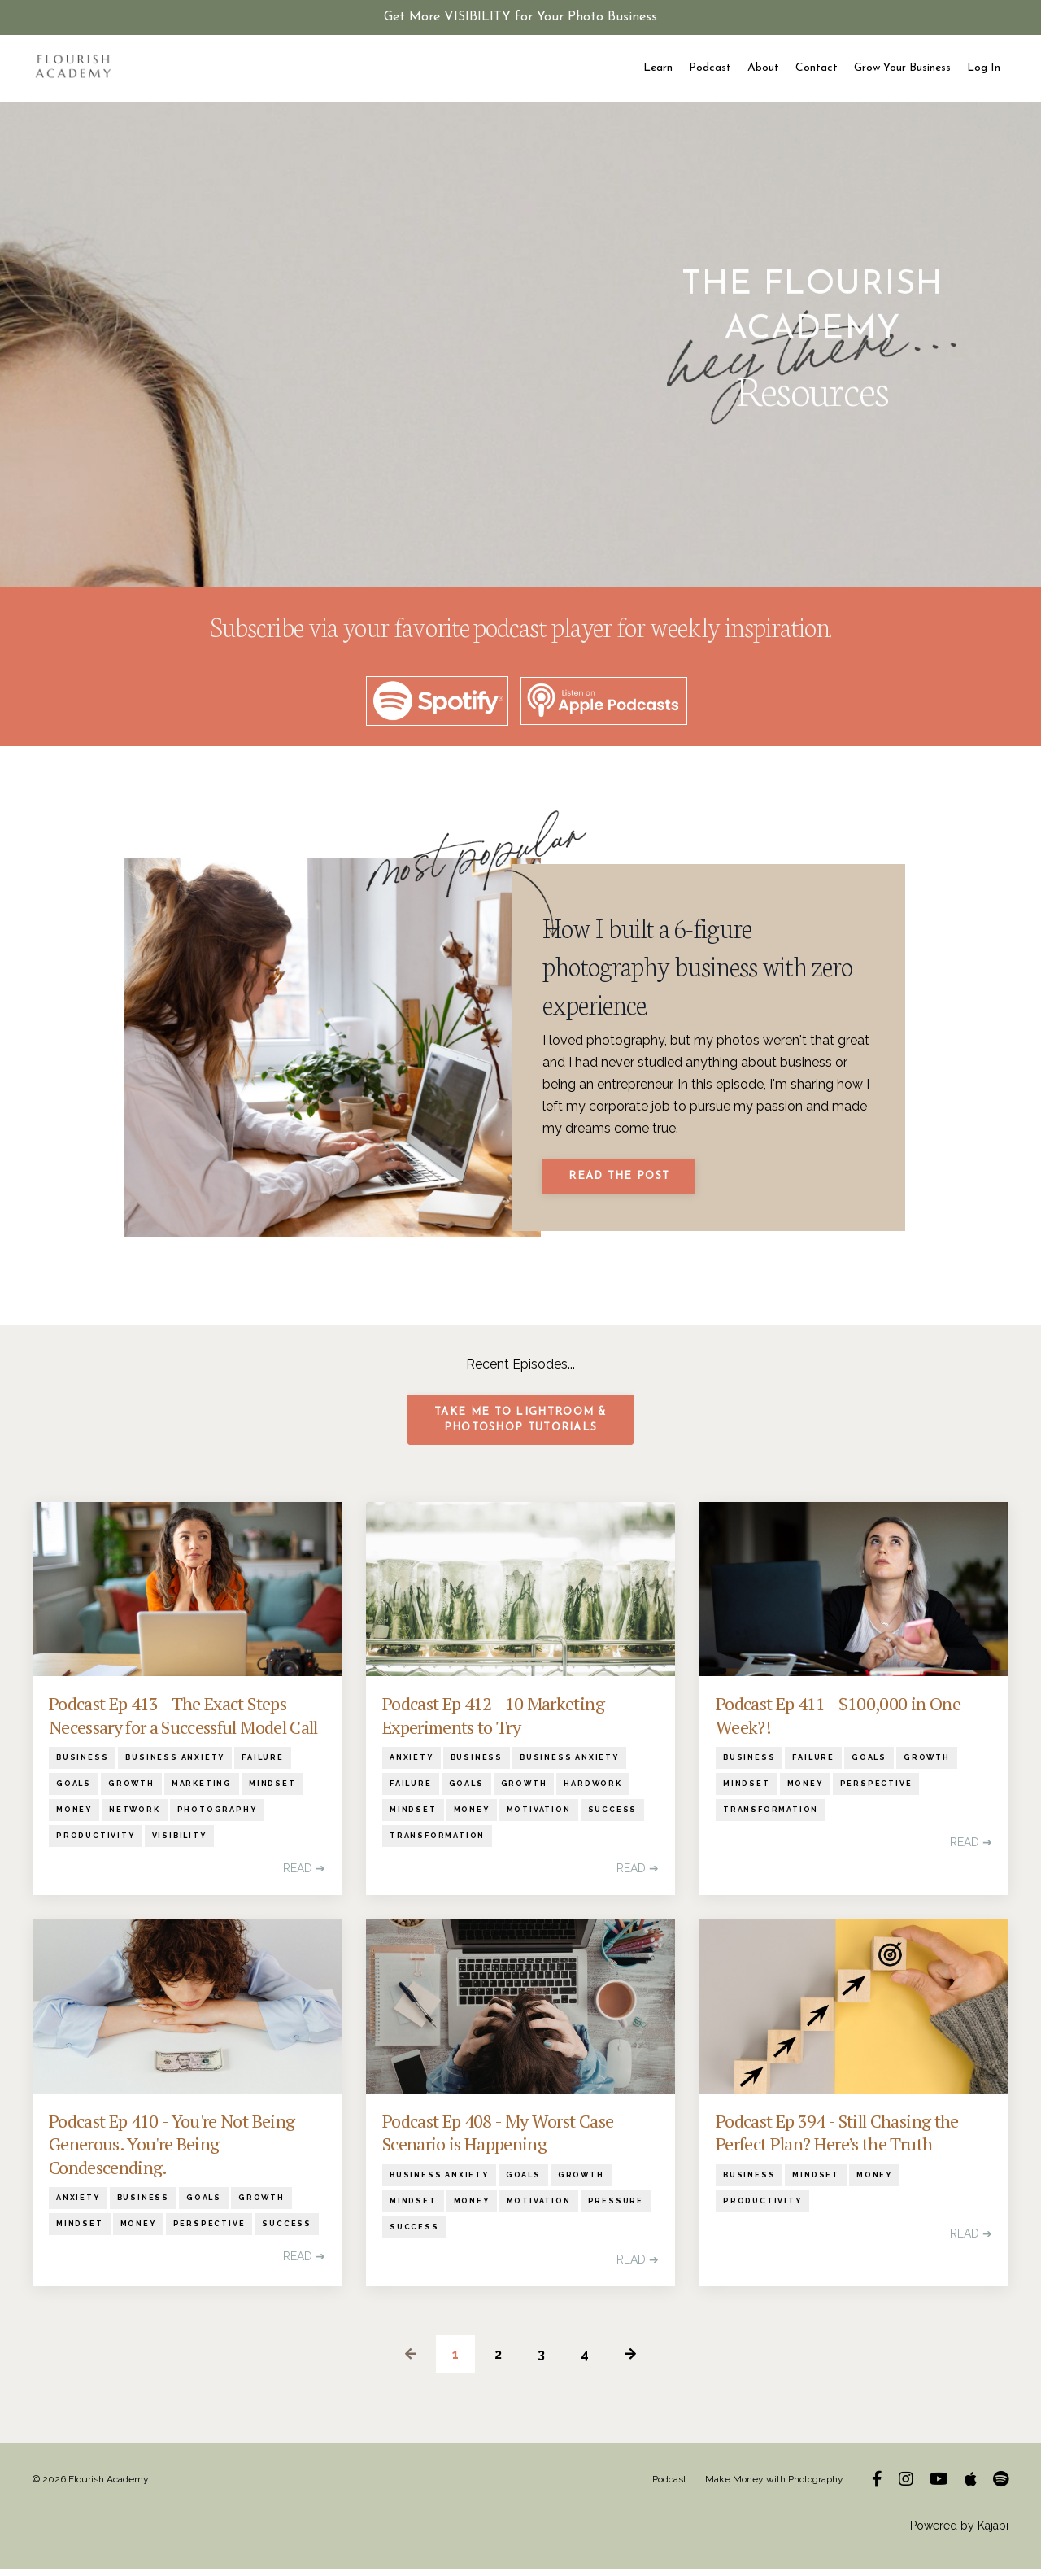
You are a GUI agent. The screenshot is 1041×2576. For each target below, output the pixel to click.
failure (263, 1766)
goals (73, 1792)
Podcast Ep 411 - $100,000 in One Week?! (838, 1724)
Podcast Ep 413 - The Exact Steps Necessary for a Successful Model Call (183, 1724)
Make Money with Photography (774, 2486)
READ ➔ (304, 1876)
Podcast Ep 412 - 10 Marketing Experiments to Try (493, 1724)
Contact (816, 68)
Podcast (710, 68)
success (613, 1818)
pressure (615, 2208)
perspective (876, 1792)
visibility (179, 1844)
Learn (658, 68)
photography (217, 1818)
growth (131, 1792)
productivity (95, 1844)
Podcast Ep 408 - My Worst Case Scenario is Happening (497, 2140)
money (74, 1818)
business (82, 1766)
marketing (202, 1792)
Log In (983, 68)
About (763, 68)
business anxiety (174, 1766)
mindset (272, 1792)
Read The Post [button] (621, 1181)
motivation (539, 1818)
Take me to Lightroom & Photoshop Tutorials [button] (520, 1427)
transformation (437, 1844)
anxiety (411, 1766)
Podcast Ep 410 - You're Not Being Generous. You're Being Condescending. (171, 2151)
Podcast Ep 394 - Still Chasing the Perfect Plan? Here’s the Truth (837, 2140)
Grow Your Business (902, 68)
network (134, 1818)
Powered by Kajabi (959, 2532)
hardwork (592, 1792)
